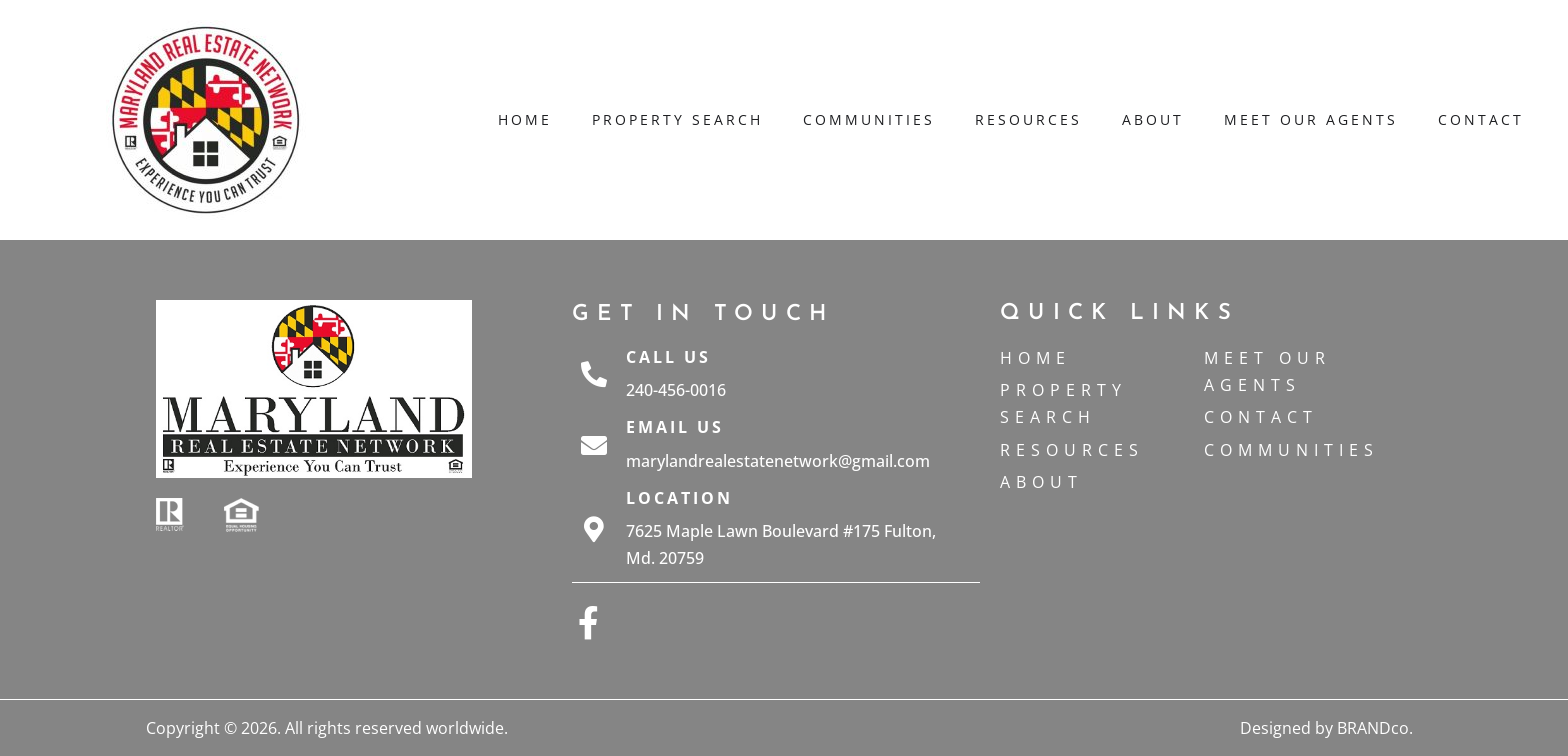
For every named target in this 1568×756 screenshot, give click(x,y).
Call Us (668, 357)
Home (525, 119)
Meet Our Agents (1311, 119)
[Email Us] (594, 445)
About (1153, 119)
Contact (1481, 119)
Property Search (677, 119)
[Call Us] (594, 374)
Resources (1028, 119)
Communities (869, 119)
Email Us (675, 427)
